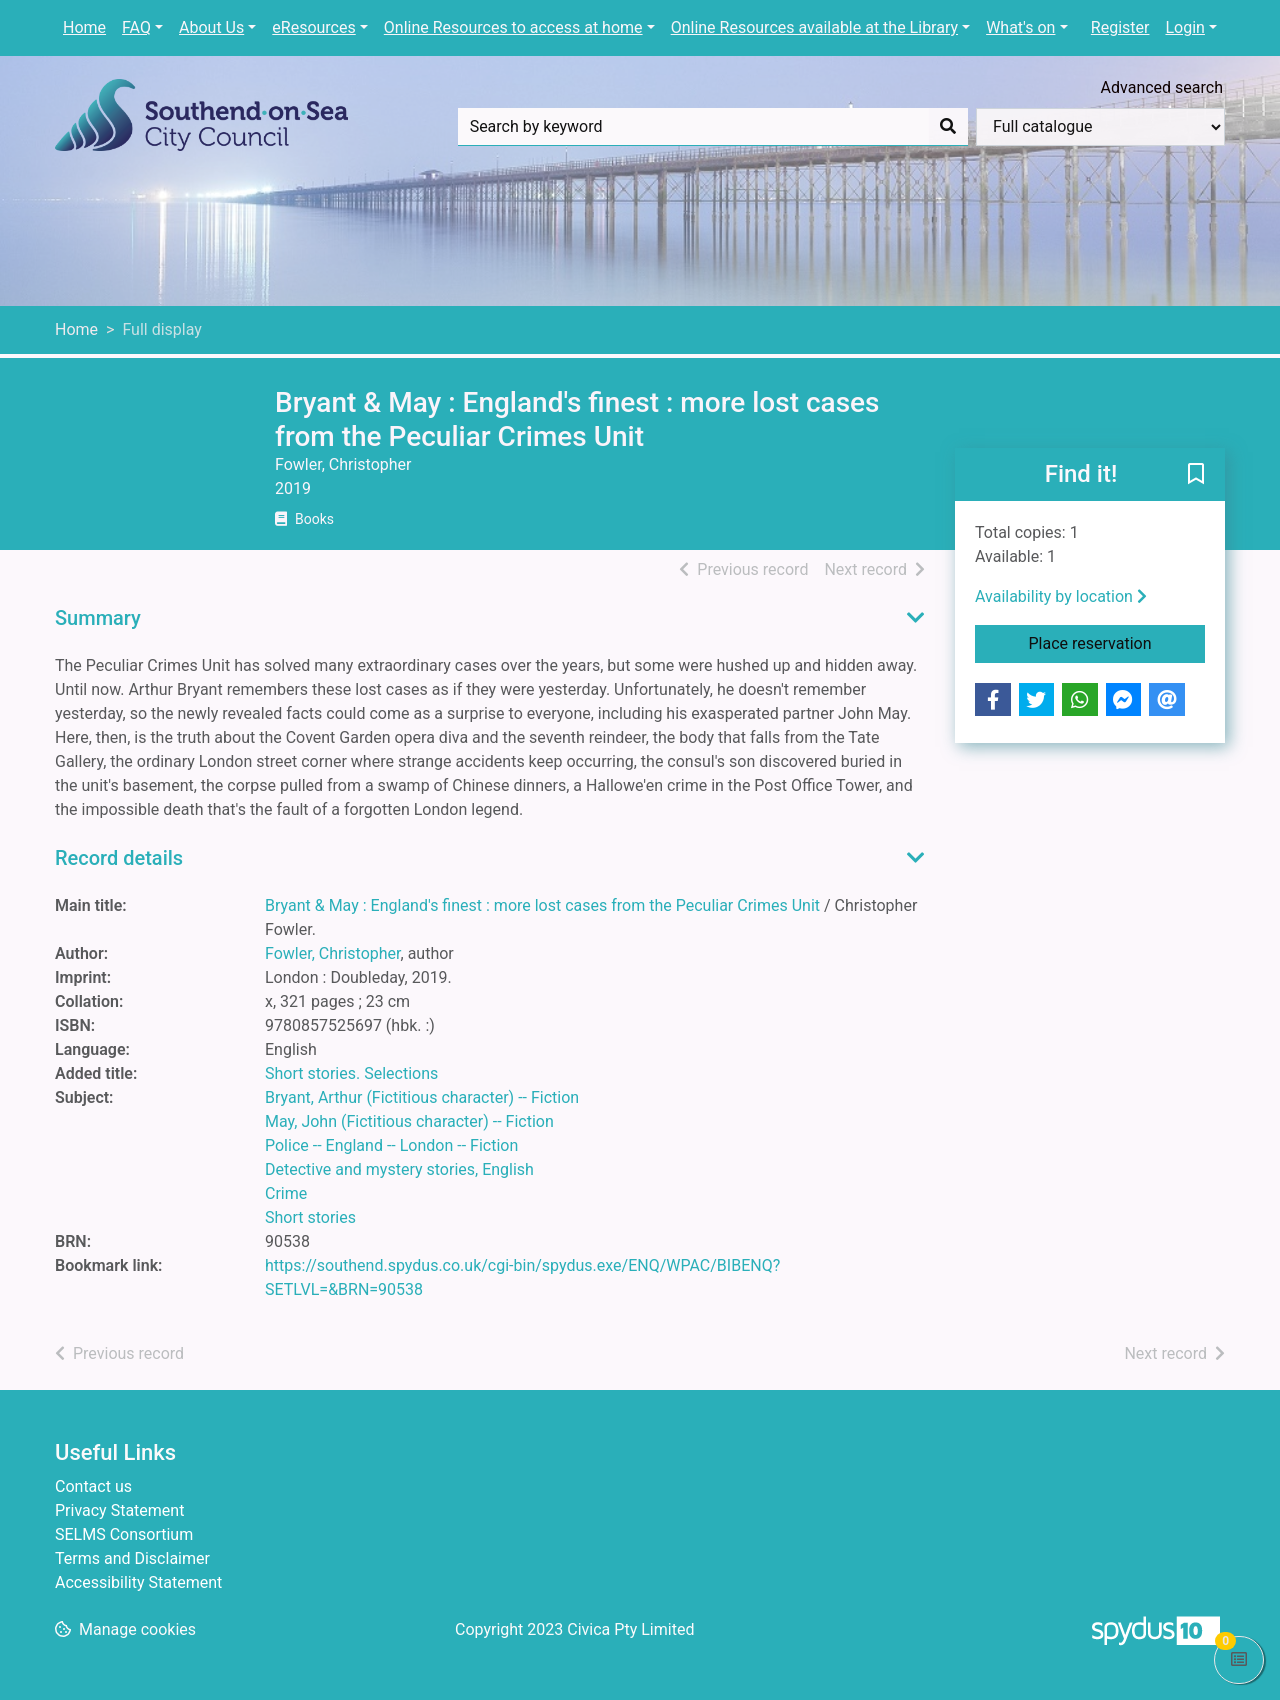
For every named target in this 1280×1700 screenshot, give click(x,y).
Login (1184, 27)
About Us (211, 27)
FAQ (136, 27)
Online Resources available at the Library (814, 27)
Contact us (93, 1486)
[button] (1196, 476)
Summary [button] (98, 618)
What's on (1020, 27)
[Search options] (1100, 127)
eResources (313, 27)
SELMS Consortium (124, 1534)
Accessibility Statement (138, 1582)
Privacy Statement (119, 1510)
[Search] (948, 127)
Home (84, 27)
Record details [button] (119, 858)
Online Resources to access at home (513, 27)
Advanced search (1162, 87)
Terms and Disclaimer (132, 1558)
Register (1120, 27)
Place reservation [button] (1117, 642)
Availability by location (1061, 596)
